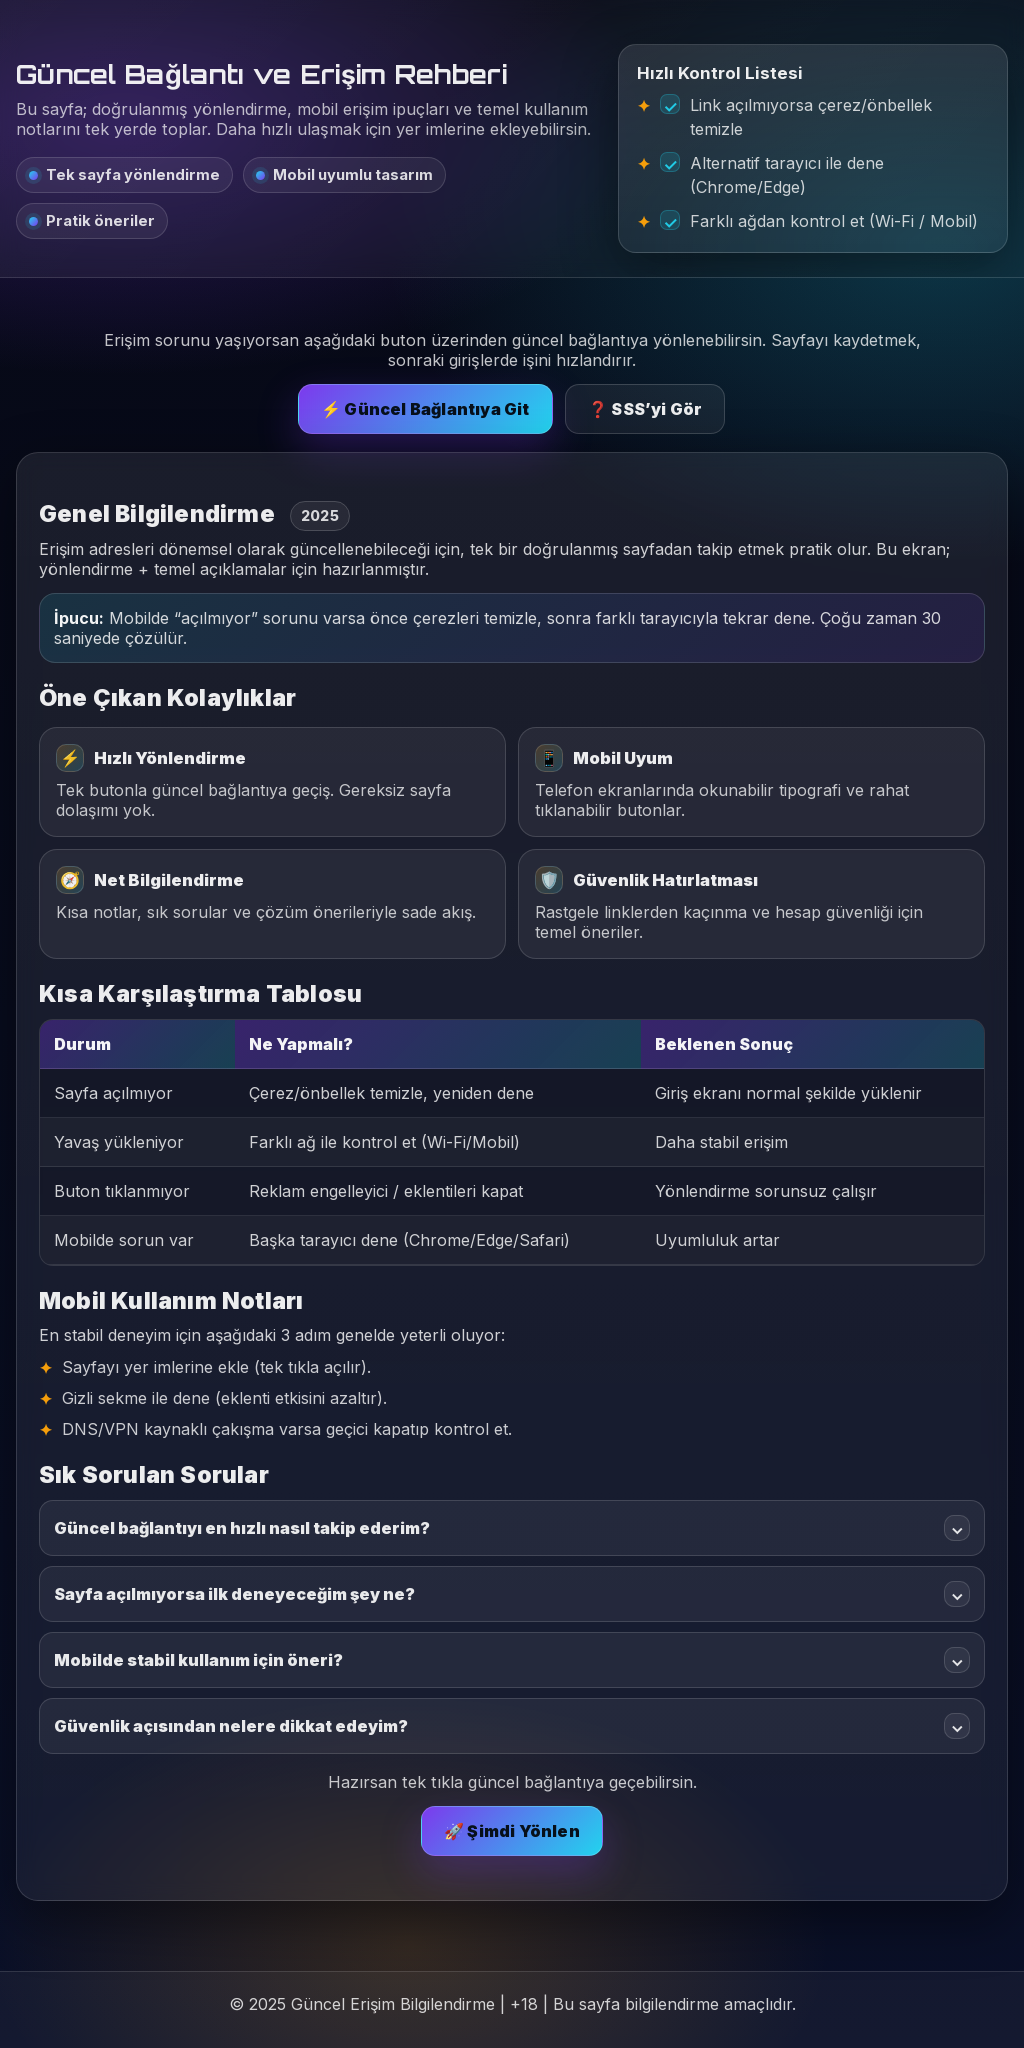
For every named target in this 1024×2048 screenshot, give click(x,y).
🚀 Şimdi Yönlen (512, 1831)
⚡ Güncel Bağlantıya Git (425, 409)
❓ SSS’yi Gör (645, 409)
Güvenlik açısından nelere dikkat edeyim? (512, 1726)
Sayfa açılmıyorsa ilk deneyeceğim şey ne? (512, 1594)
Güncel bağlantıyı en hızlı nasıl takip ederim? (512, 1528)
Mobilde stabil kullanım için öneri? (512, 1660)
